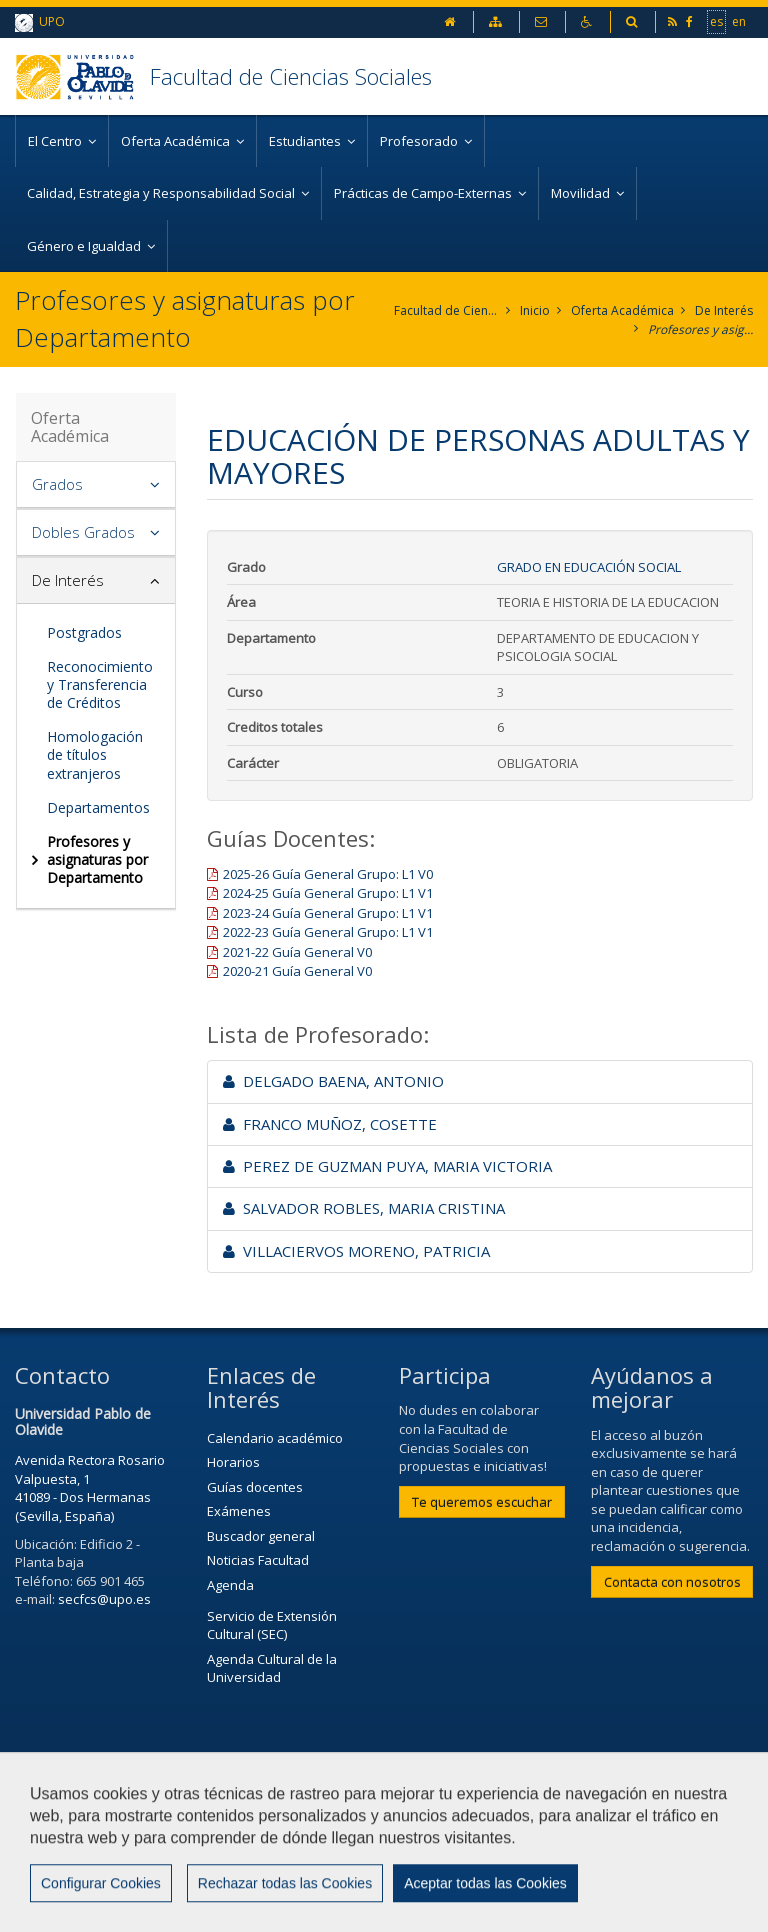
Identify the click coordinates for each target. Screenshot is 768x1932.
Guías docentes (255, 1487)
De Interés (724, 310)
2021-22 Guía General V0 (297, 952)
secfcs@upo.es (104, 1599)
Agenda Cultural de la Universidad (272, 1668)
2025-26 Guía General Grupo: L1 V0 (328, 874)
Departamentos (98, 807)
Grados (57, 484)
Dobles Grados (83, 532)
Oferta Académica (622, 310)
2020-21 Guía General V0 (297, 971)
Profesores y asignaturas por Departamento (700, 329)
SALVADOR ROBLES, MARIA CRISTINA (364, 1208)
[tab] (96, 485)
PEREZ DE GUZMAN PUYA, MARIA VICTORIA (387, 1166)
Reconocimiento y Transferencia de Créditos (100, 684)
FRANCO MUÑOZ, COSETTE (330, 1124)
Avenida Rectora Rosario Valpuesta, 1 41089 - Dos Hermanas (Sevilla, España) (90, 1488)
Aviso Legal (59, 1859)
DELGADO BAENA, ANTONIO (333, 1081)
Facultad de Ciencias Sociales (291, 76)
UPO (40, 22)
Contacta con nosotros (672, 1582)
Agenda (230, 1585)
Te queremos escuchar (482, 1502)
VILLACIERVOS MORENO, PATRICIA (356, 1251)
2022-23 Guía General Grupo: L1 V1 (328, 932)
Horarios (233, 1462)
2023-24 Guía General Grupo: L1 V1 (328, 913)
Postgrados (84, 632)
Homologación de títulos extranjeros (95, 754)
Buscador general (261, 1536)
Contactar (477, 1810)
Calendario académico (275, 1438)
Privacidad (168, 1859)
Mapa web (275, 1859)
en (739, 21)
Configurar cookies (97, 1907)
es (716, 21)
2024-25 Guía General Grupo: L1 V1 (328, 893)
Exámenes (239, 1511)
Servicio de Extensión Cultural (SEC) (272, 1625)
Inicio (535, 310)
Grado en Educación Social (589, 567)
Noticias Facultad (258, 1560)
